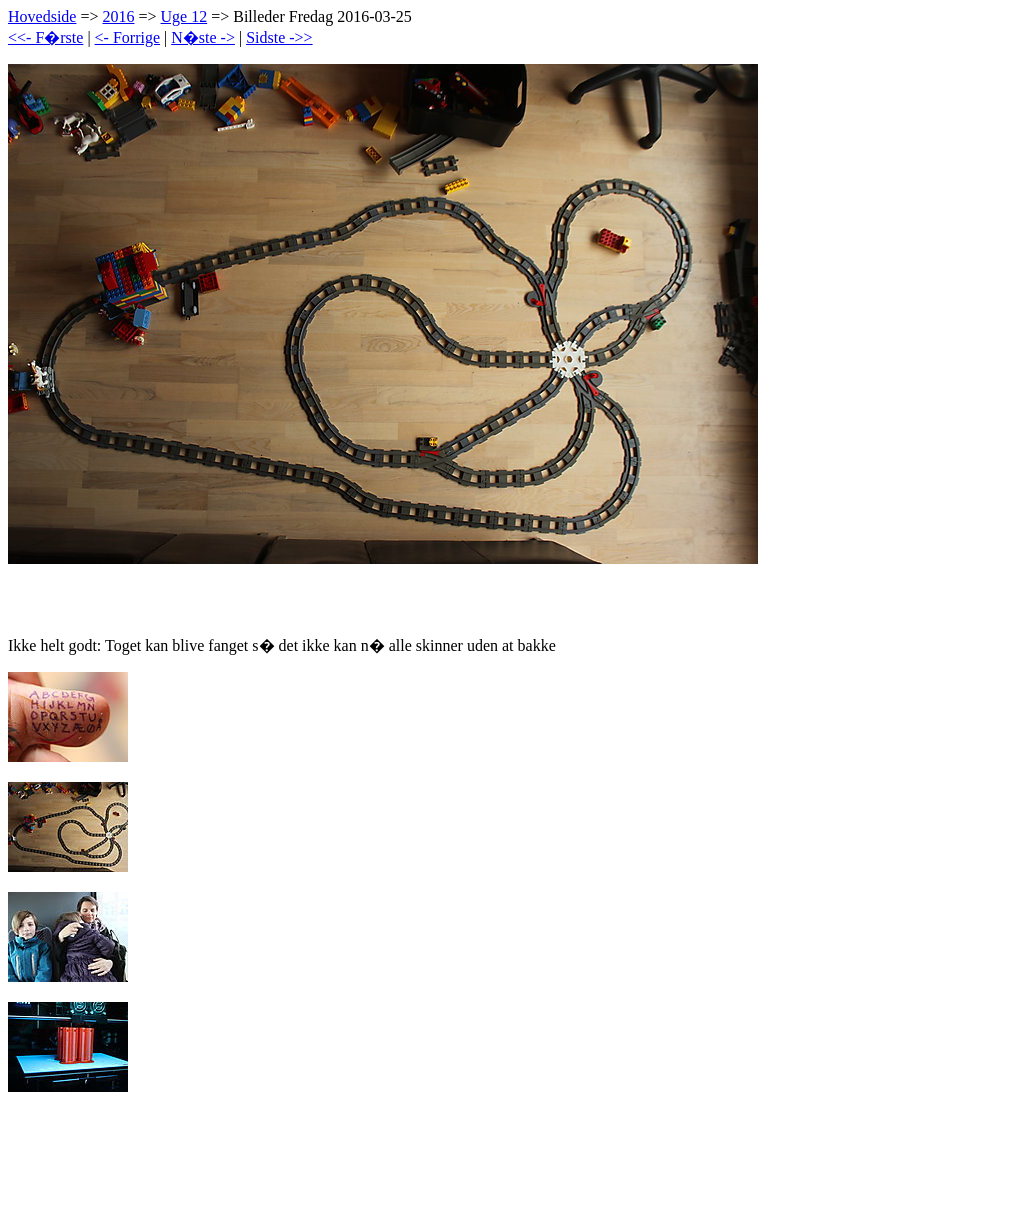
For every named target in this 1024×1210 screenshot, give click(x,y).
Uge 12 (184, 16)
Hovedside (42, 16)
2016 (118, 16)
